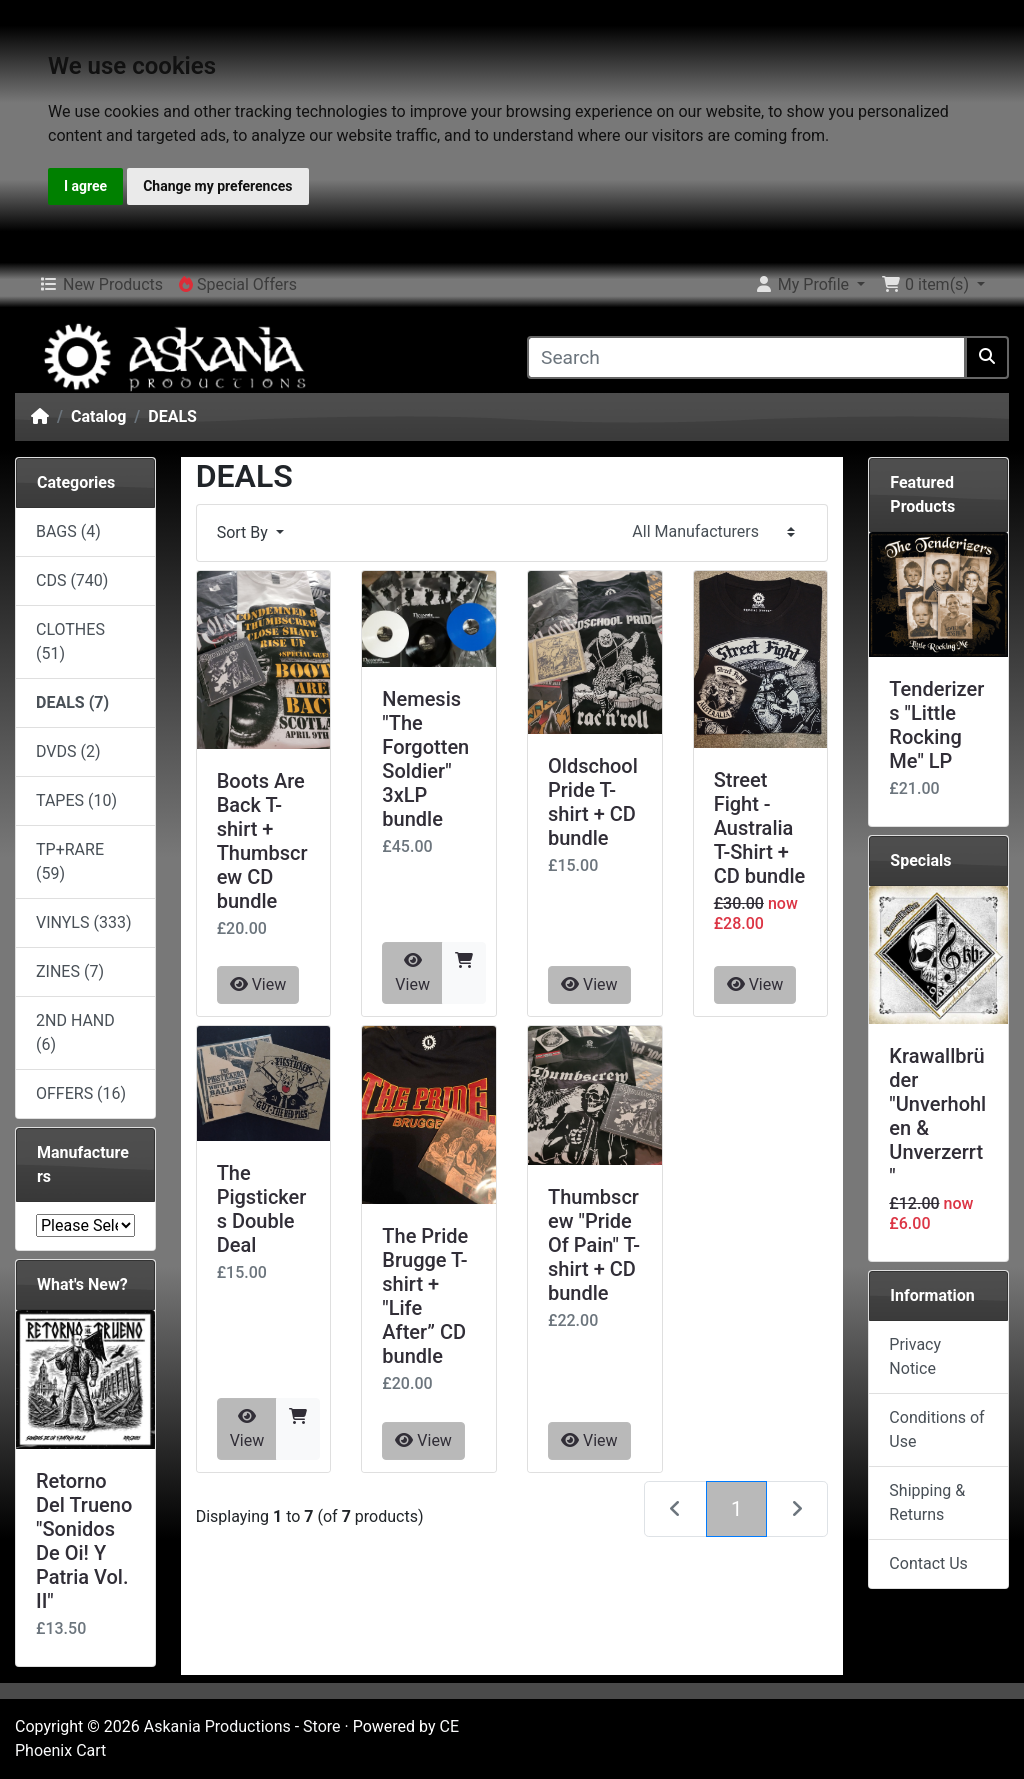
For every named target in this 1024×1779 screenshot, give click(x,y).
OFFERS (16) (81, 1093)
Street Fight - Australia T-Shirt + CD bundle (760, 828)
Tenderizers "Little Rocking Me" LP (936, 725)
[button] (809, 285)
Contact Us (928, 1563)
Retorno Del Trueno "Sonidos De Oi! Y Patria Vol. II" (84, 1541)
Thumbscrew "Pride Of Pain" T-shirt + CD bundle (594, 1245)
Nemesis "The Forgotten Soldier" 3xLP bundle (425, 759)
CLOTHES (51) (70, 641)
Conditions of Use (936, 1429)
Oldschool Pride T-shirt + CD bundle (593, 802)
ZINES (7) (70, 971)
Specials (920, 860)
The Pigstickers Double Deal (262, 1209)
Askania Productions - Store (242, 1726)
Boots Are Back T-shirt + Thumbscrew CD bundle (262, 841)
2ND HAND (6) (75, 1032)
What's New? (82, 1284)
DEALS (172, 416)
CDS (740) (72, 580)
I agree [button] (85, 186)
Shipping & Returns (927, 1502)
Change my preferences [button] (217, 186)
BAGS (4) (68, 531)
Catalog (98, 416)
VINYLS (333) (83, 922)
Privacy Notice (915, 1356)
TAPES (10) (76, 800)
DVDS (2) (68, 751)
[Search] (746, 357)
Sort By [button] (244, 532)
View (258, 984)
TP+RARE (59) (70, 861)
